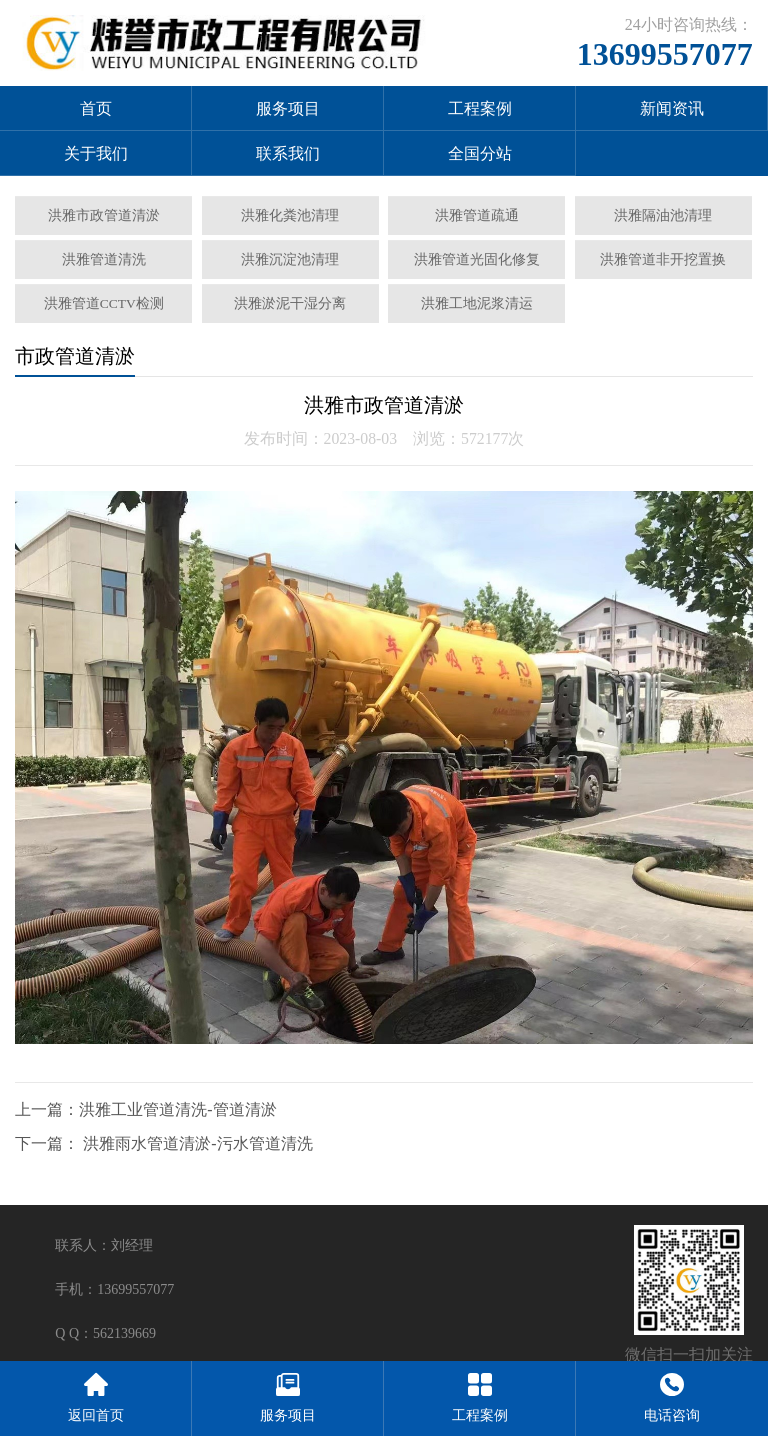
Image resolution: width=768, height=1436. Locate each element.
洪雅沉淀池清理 (290, 259)
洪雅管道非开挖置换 (663, 259)
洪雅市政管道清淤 (104, 215)
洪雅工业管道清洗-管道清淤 (177, 1109)
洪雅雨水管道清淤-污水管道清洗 (197, 1143)
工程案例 (480, 108)
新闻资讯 (672, 108)
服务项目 (288, 108)
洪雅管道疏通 (477, 215)
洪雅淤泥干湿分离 (290, 303)
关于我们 (96, 153)
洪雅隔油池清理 (663, 215)
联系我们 (288, 153)
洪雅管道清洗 (104, 259)
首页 (96, 108)
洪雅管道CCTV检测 (104, 303)
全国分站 (480, 153)
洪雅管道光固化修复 (477, 259)
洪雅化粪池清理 (290, 215)
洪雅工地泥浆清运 (477, 303)
